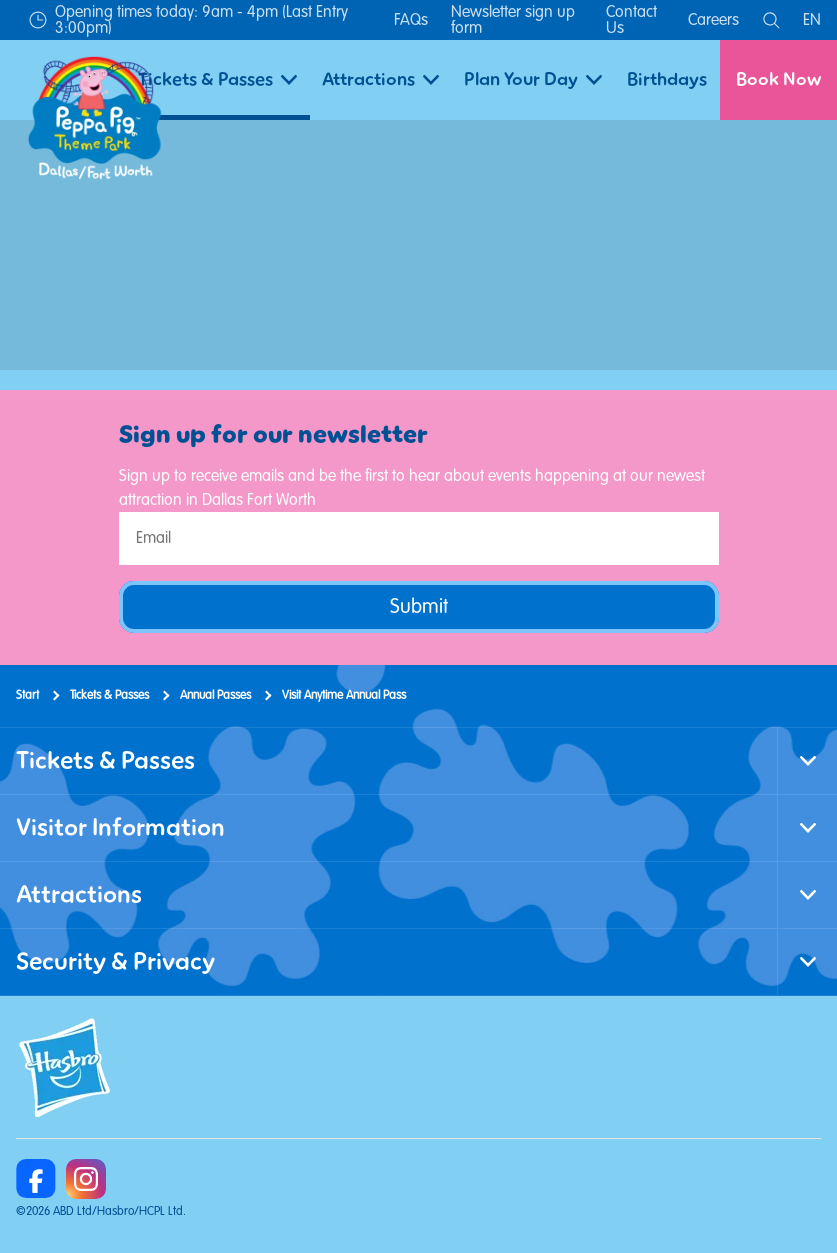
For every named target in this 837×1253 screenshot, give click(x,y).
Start (27, 695)
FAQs (411, 20)
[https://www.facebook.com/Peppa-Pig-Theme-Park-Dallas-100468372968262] (36, 1179)
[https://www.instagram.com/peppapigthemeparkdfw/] (86, 1179)
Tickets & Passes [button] (217, 79)
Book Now (778, 79)
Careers (713, 20)
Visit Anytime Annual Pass (344, 695)
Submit (419, 606)
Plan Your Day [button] (533, 79)
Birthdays (667, 79)
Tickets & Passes (109, 695)
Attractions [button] (380, 79)
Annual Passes (215, 695)
